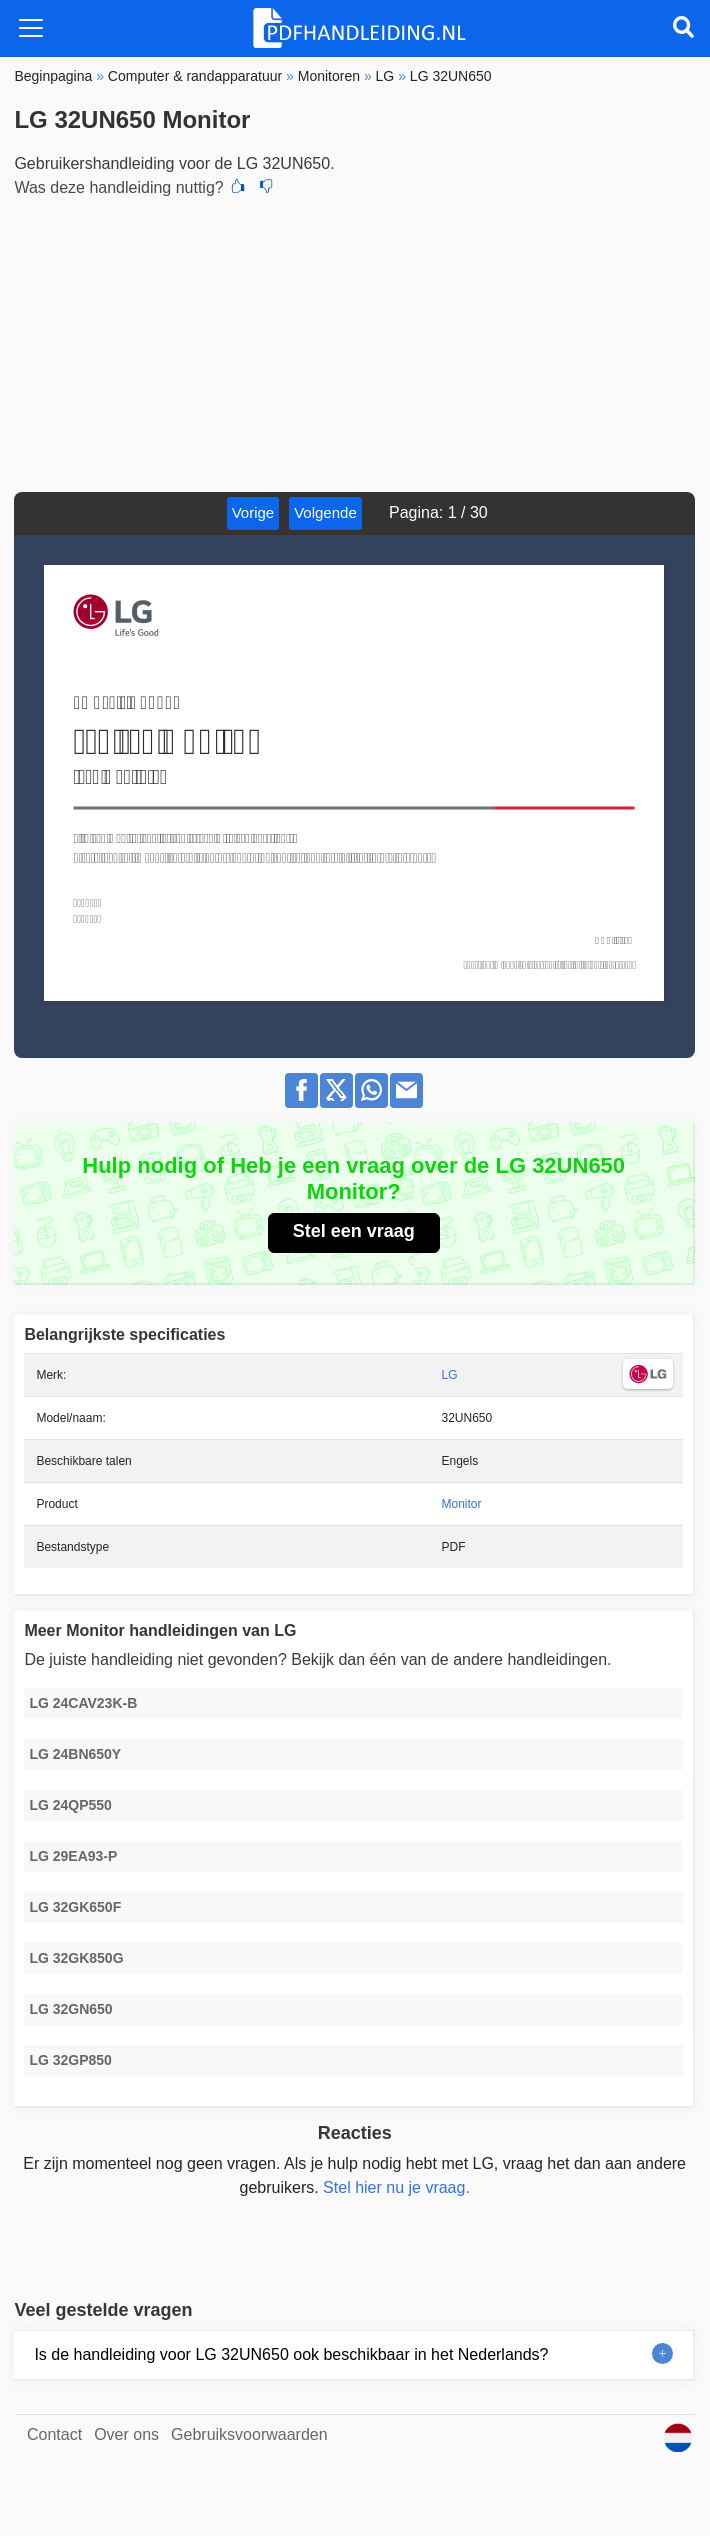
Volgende (325, 512)
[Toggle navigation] (31, 28)
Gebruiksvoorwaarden (249, 2434)
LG (450, 1375)
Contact (54, 2434)
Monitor (462, 1504)
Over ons (126, 2434)
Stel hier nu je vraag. (396, 2187)
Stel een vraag (354, 1231)
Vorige (253, 512)
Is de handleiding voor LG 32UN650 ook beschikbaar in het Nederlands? (291, 2354)
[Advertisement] (354, 342)
